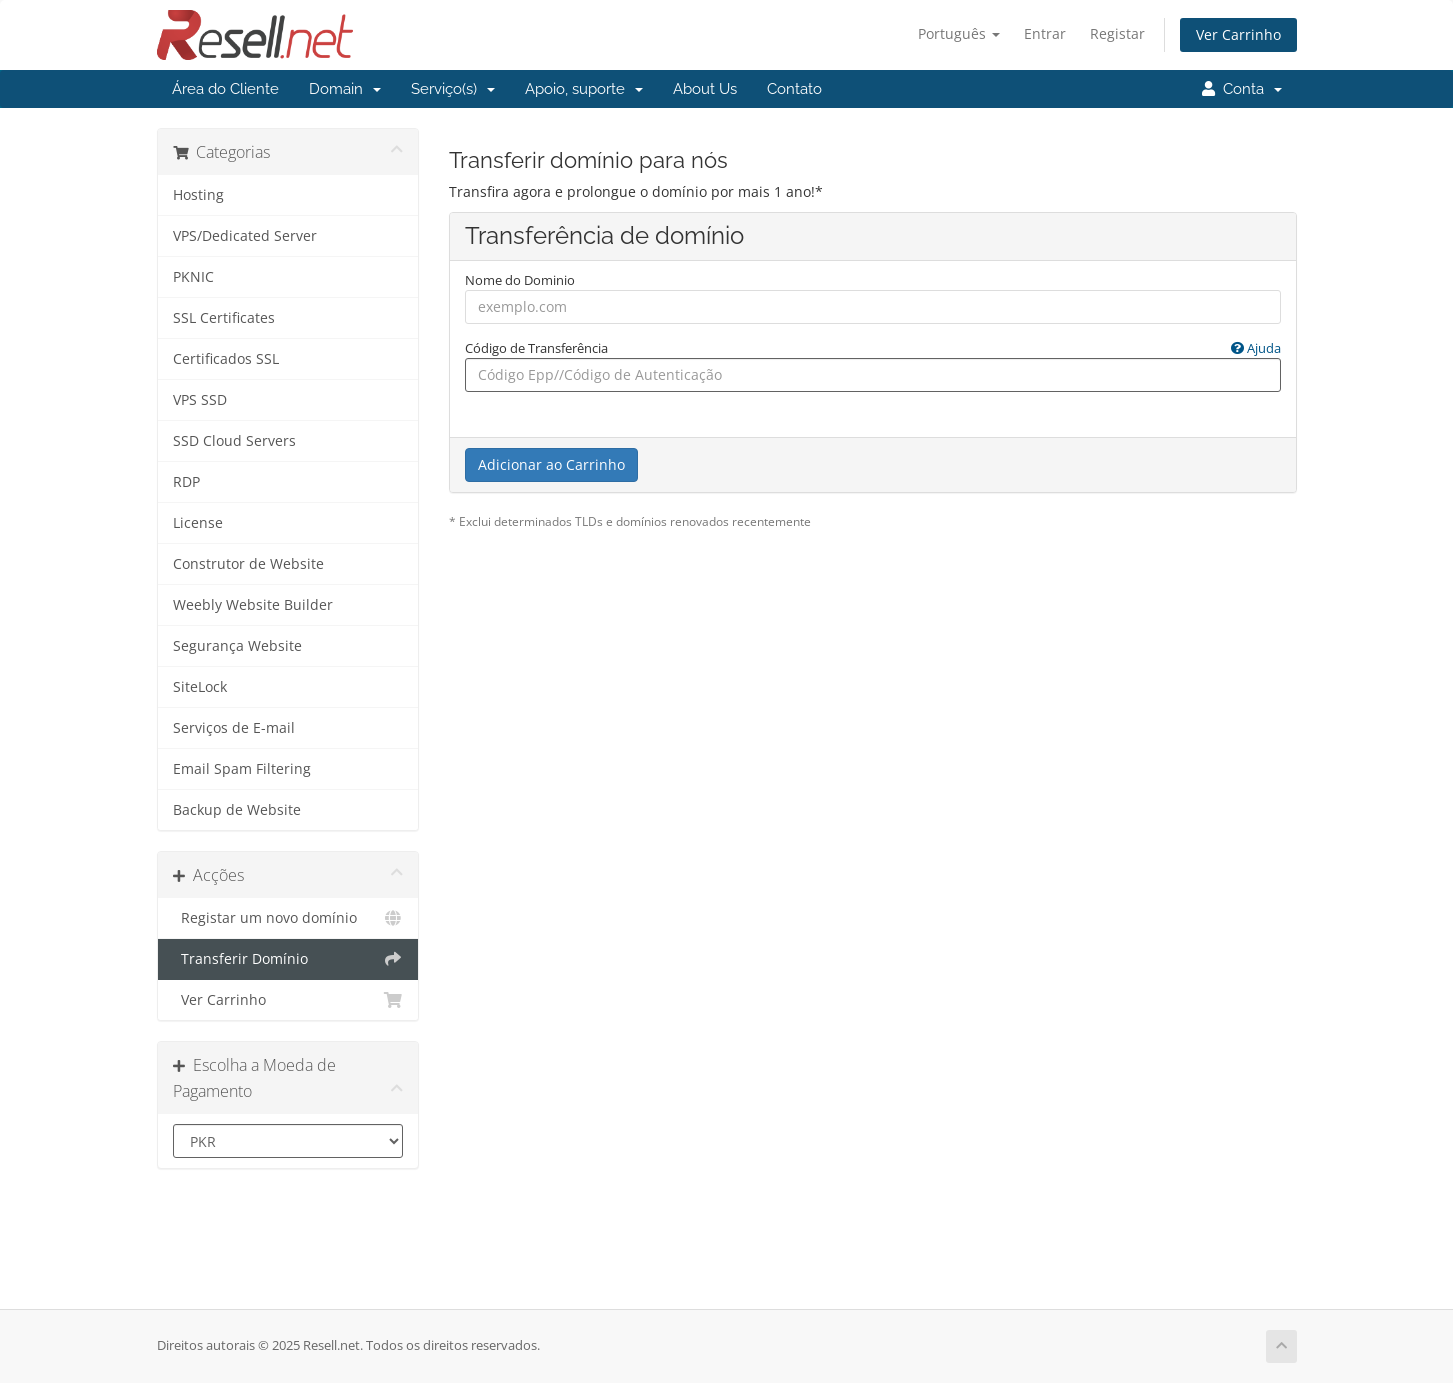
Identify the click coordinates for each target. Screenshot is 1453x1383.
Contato (794, 89)
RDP (186, 482)
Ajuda (1256, 348)
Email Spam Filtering (242, 769)
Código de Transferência (873, 348)
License (198, 523)
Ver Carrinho (1238, 34)
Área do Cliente (225, 89)
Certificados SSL (226, 359)
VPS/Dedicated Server (245, 236)
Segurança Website (237, 646)
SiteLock (200, 687)
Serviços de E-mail (234, 728)
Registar (1117, 33)
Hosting (198, 195)
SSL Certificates (224, 318)
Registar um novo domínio (288, 918)
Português (959, 33)
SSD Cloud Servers (234, 441)
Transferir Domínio (288, 959)
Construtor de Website (248, 564)
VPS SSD (200, 400)
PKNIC (193, 277)
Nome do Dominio (520, 280)
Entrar (1045, 33)
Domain (345, 89)
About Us (705, 89)
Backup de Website (237, 810)
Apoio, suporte (584, 89)
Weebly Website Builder (253, 605)
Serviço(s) (453, 89)
